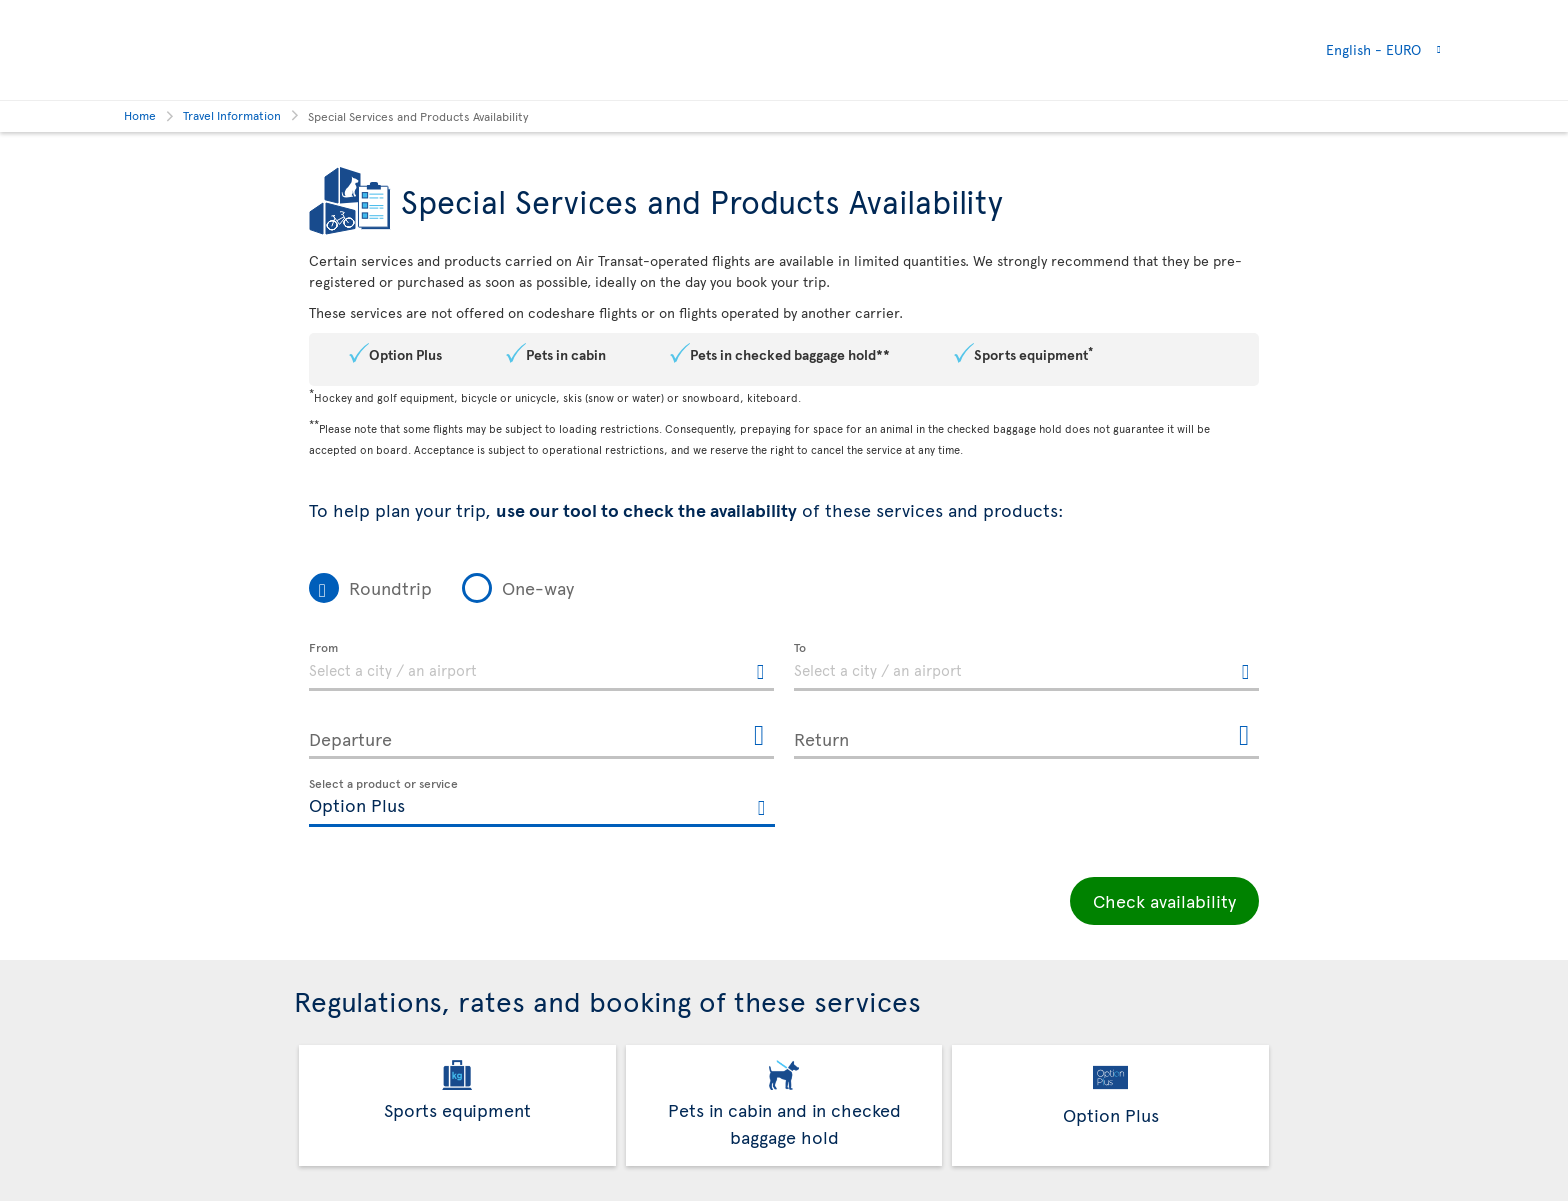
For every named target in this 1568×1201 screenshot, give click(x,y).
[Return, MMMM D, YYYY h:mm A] (1026, 735)
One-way (538, 587)
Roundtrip (390, 587)
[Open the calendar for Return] (1244, 736)
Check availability (1164, 900)
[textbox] (541, 667)
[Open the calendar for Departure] (759, 736)
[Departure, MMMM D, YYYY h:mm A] (541, 735)
